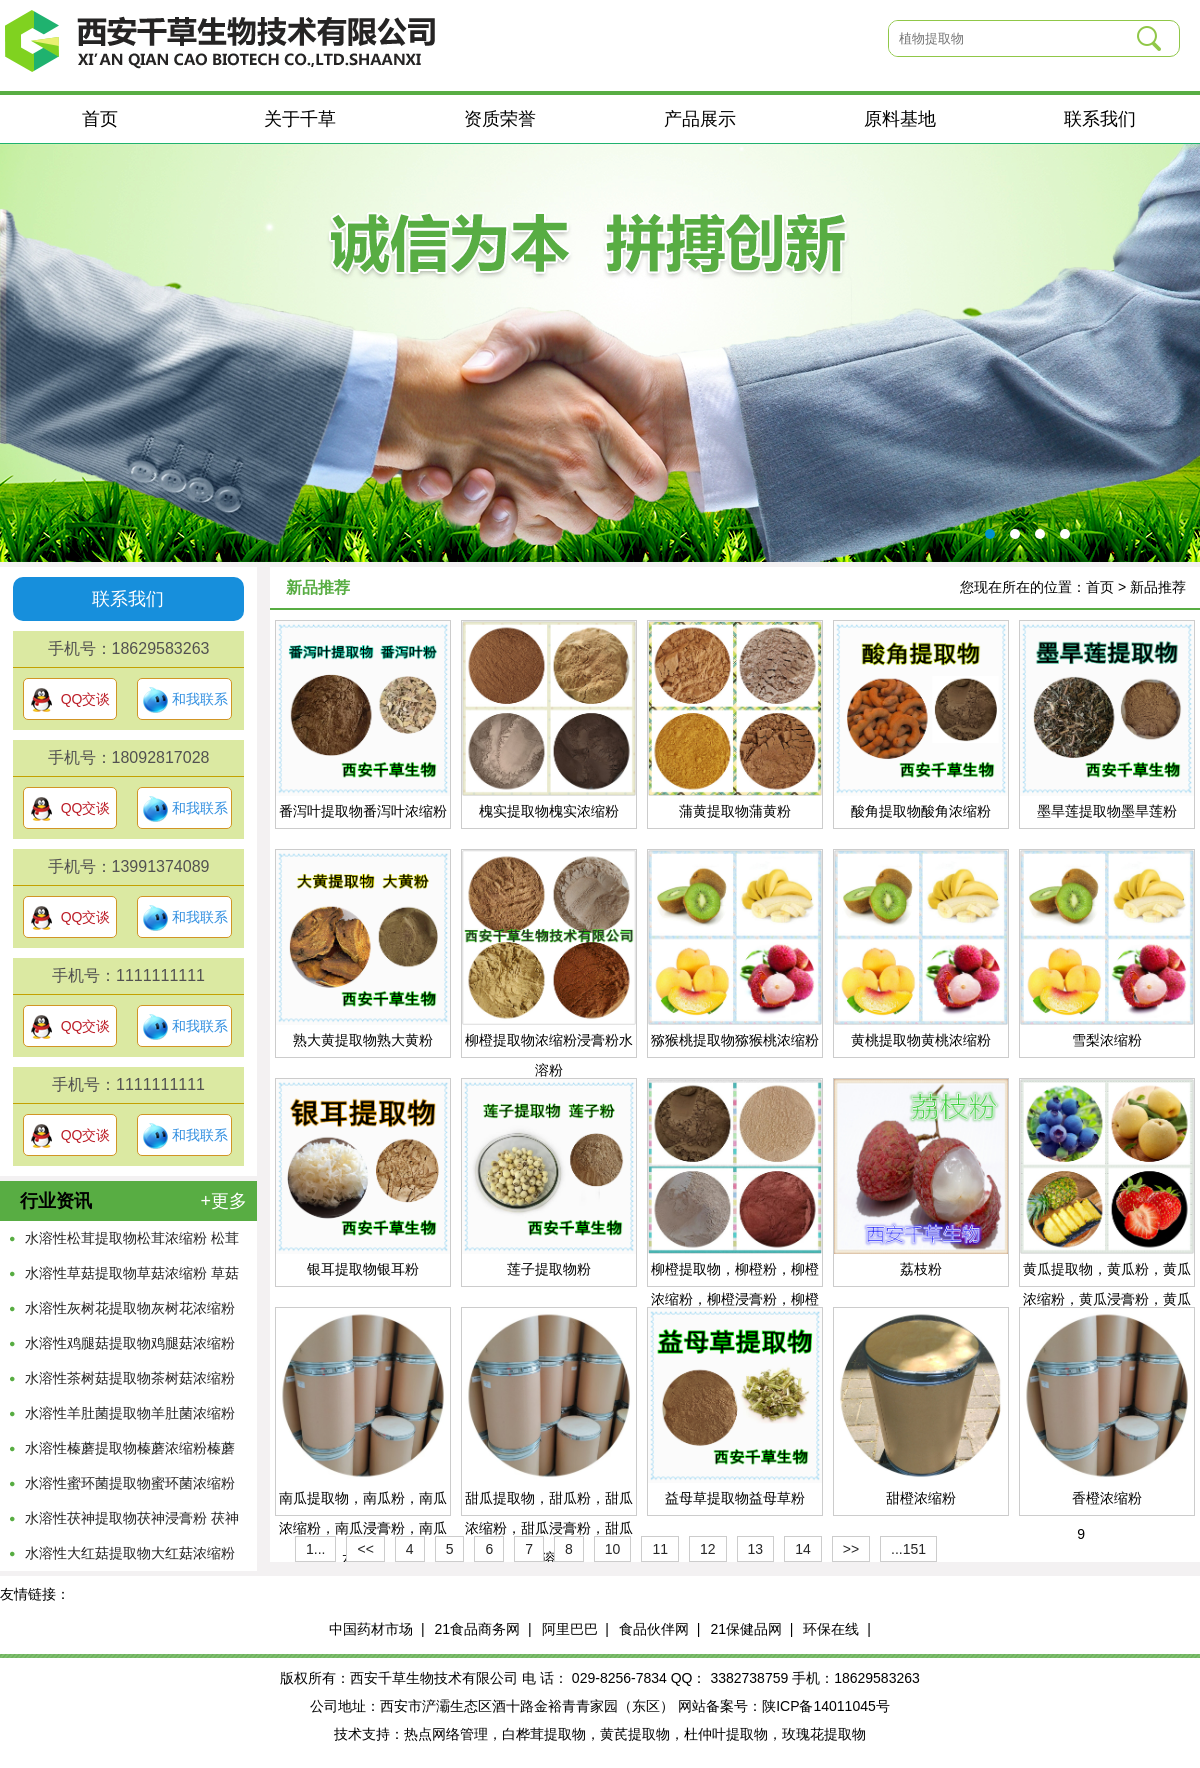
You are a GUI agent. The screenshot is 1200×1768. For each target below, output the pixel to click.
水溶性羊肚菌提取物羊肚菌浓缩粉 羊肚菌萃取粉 (130, 1418)
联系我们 (1100, 119)
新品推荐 (1158, 587)
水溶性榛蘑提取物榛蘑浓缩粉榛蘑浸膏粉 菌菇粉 (130, 1453)
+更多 (223, 1201)
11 (660, 1549)
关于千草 (300, 119)
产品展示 (700, 119)
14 (803, 1549)
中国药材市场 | (376, 1629)
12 (708, 1549)
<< (365, 1549)
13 (756, 1549)
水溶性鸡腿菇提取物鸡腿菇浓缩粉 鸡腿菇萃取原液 (130, 1348)
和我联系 (185, 700)
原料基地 (900, 119)
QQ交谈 (70, 700)
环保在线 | (836, 1629)
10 (613, 1549)
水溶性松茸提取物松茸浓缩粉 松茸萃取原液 (132, 1243)
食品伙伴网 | (659, 1629)
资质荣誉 (500, 119)
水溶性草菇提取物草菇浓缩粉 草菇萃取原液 (132, 1278)
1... (315, 1549)
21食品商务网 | (483, 1629)
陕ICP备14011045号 (826, 1706)
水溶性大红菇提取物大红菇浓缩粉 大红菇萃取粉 (130, 1558)
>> (851, 1549)
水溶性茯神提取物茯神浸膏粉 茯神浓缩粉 (132, 1523)
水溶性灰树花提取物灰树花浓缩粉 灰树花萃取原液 (130, 1313)
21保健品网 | (751, 1629)
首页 (100, 119)
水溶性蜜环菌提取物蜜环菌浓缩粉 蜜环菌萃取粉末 (130, 1488)
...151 (908, 1549)
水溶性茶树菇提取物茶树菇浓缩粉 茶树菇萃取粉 (130, 1383)
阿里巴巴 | (575, 1629)
